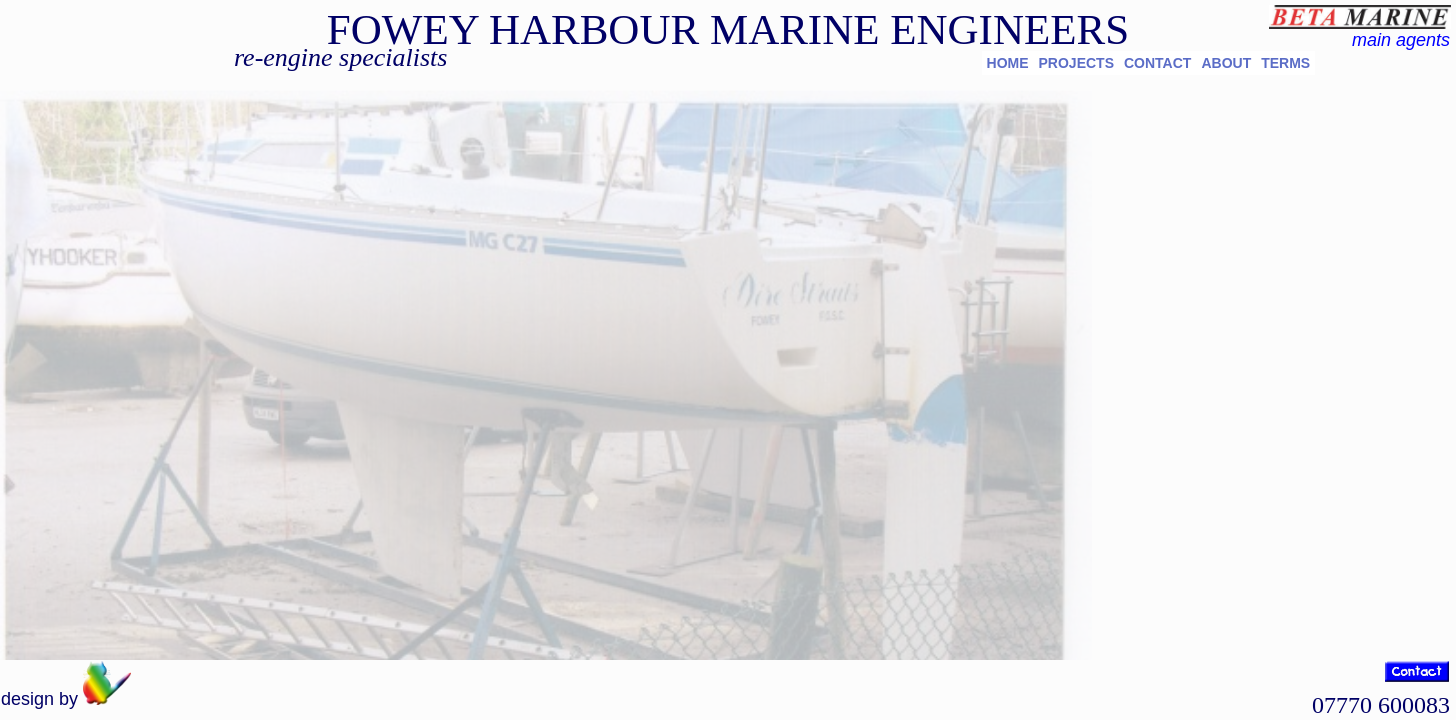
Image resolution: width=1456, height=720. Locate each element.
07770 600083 (1381, 705)
